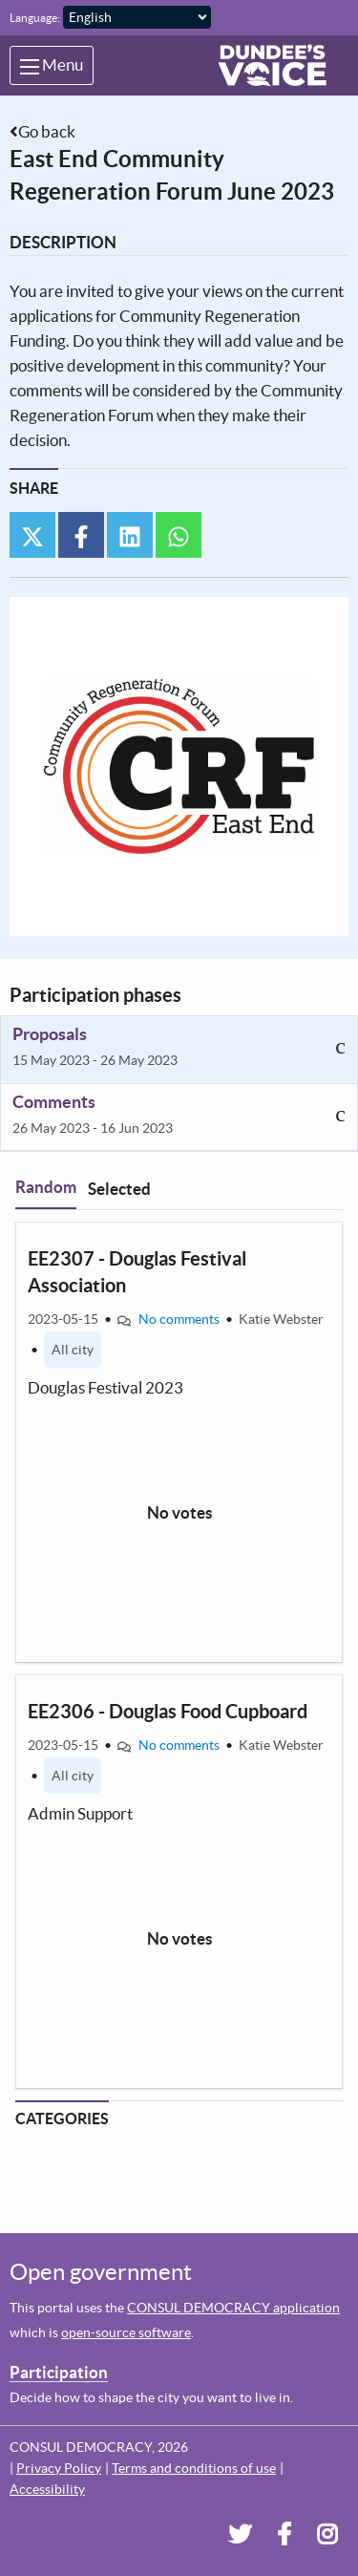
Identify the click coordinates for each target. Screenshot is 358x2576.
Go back (46, 131)
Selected (119, 1189)
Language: (35, 17)
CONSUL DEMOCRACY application (233, 2307)
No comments (179, 1319)
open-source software (126, 2332)
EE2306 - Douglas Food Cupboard (167, 1711)
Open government (101, 2272)
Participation (59, 2372)
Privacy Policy (58, 2468)
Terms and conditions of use (194, 2468)
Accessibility (47, 2489)
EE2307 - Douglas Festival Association (137, 1271)
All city (73, 1349)
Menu (51, 65)
